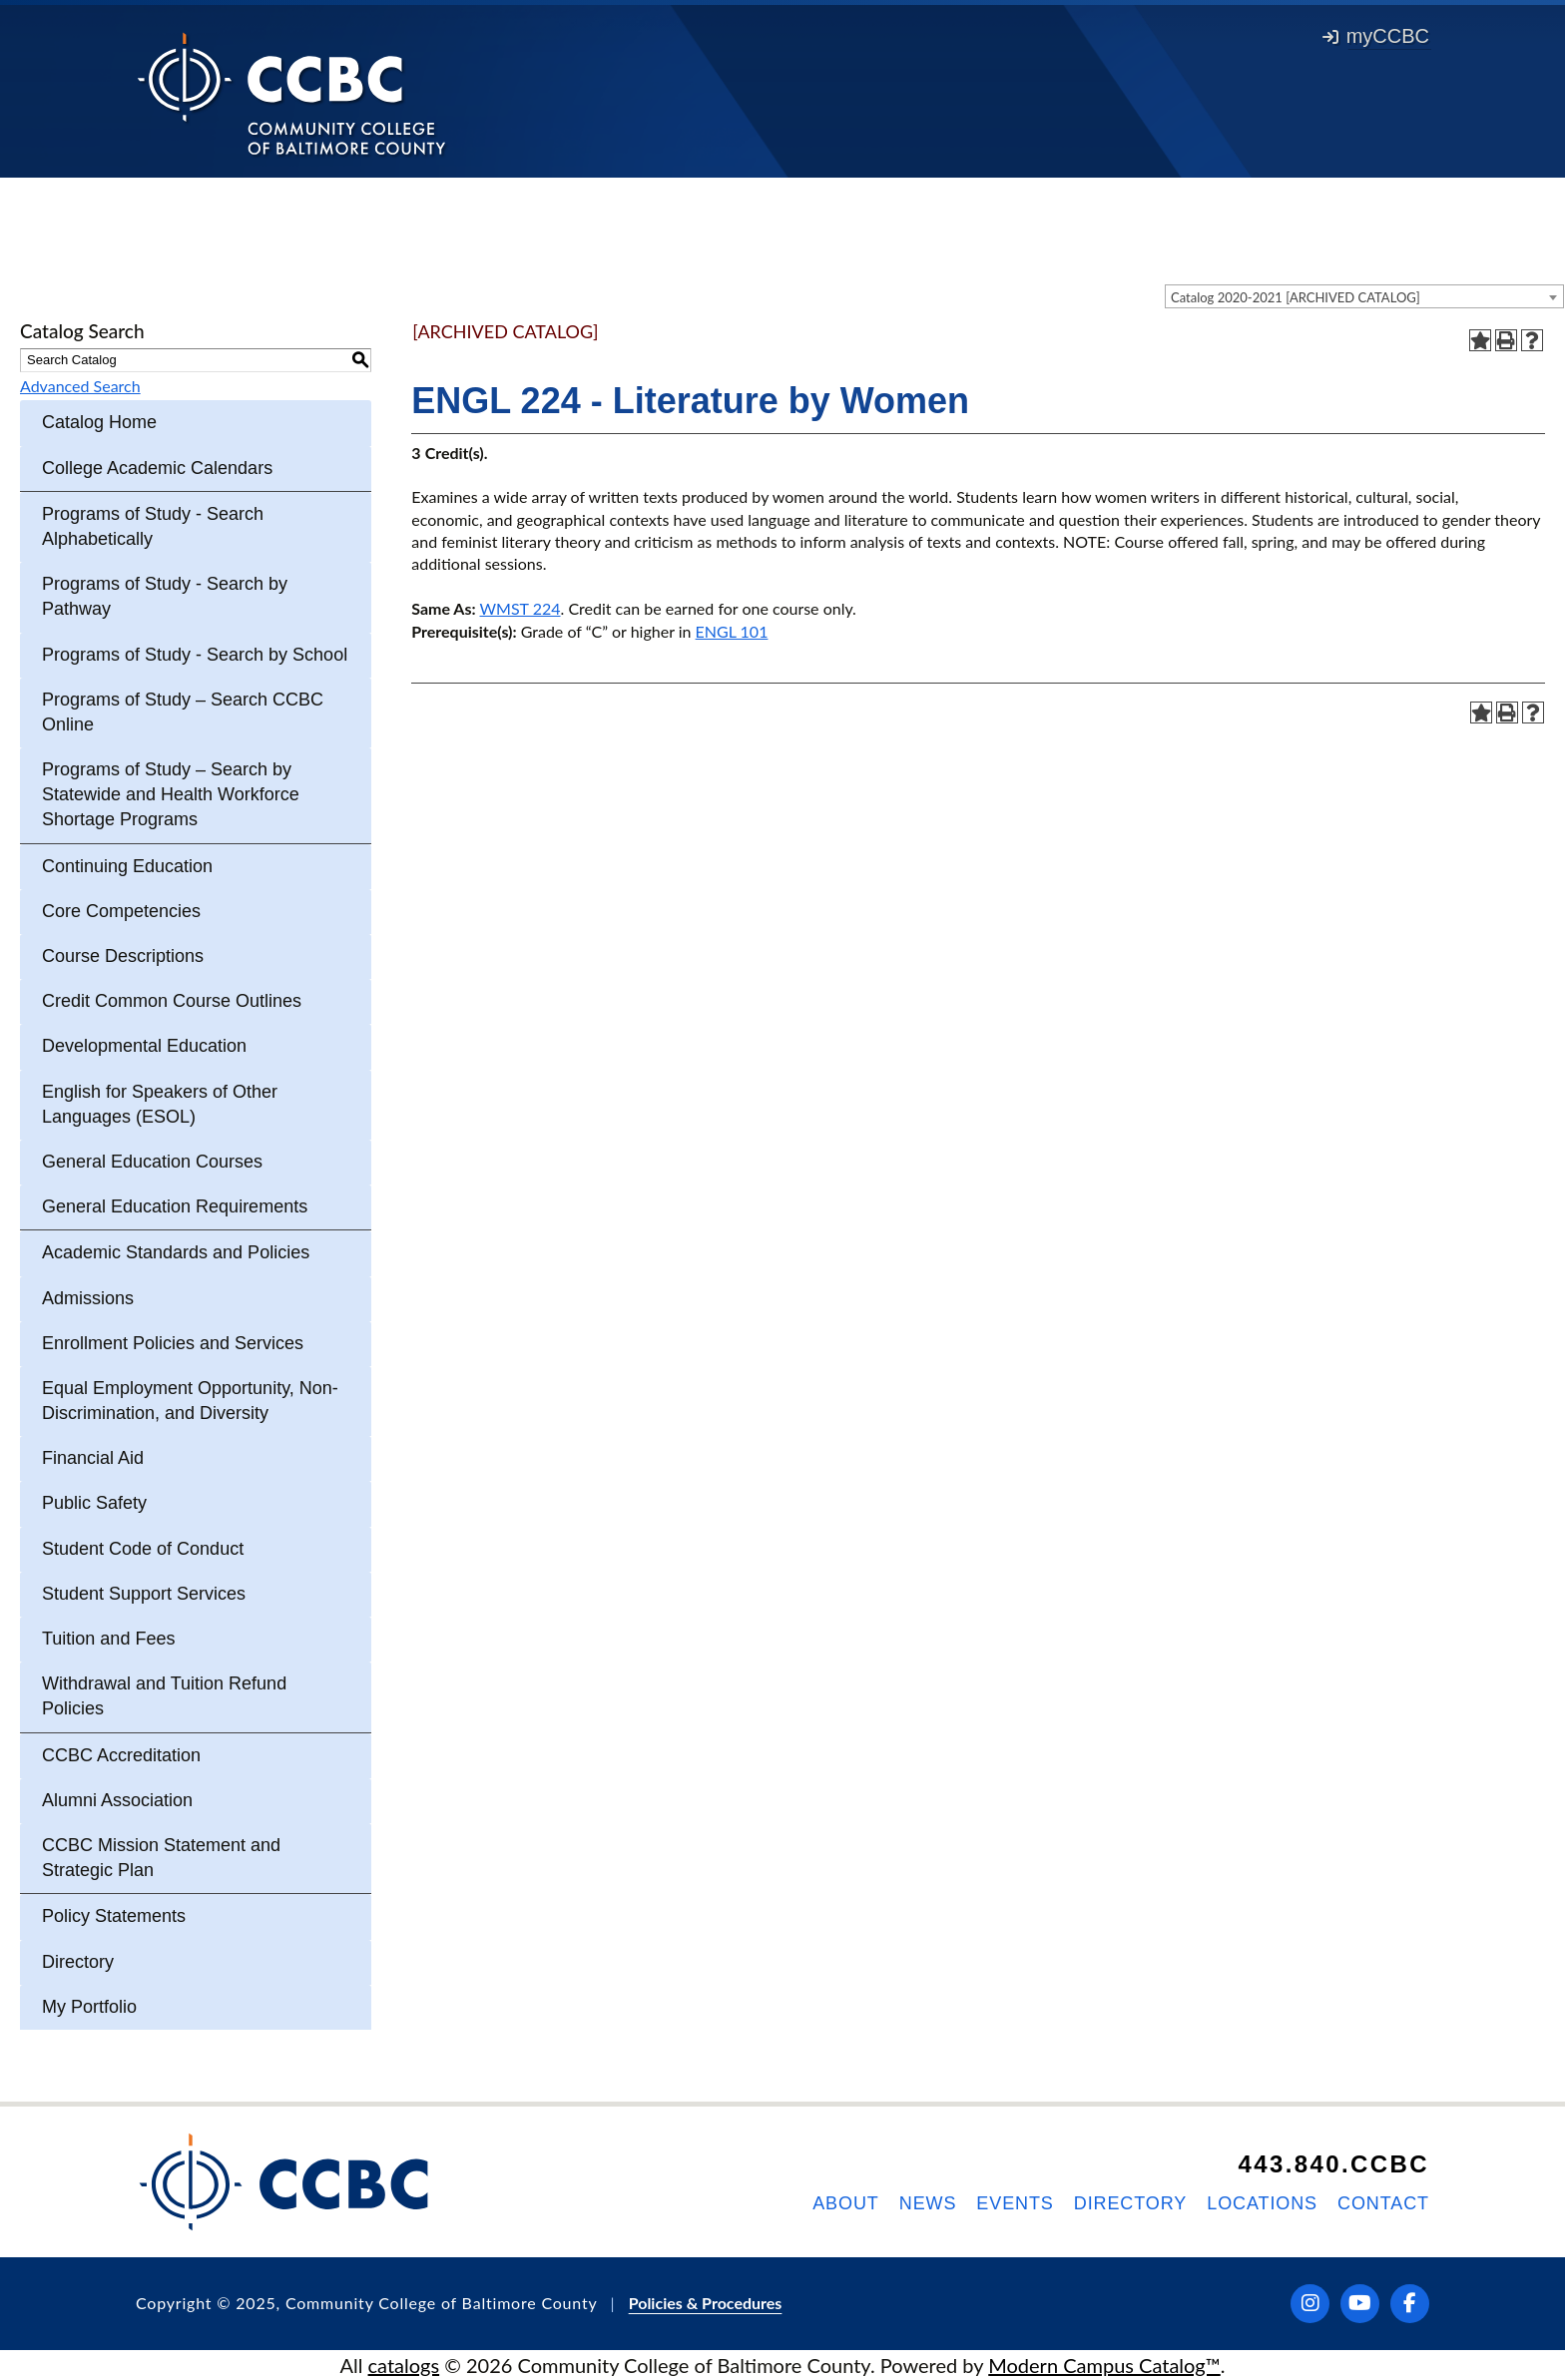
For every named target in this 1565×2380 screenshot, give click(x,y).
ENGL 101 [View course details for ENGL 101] (732, 631)
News (928, 2203)
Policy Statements (114, 1916)
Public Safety (94, 1503)
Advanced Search (80, 385)
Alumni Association (117, 1800)
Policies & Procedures (705, 2302)
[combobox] (1364, 296)
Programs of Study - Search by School (194, 655)
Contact (1383, 2203)
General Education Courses (152, 1162)
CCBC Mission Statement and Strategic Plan (161, 1857)
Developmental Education (144, 1046)
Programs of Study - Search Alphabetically (152, 526)
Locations (1262, 2203)
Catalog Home (99, 422)
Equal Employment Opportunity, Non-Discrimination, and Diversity (190, 1400)
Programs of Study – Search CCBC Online (182, 712)
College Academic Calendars (157, 468)
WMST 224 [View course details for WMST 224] (520, 608)
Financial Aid (93, 1458)
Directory (78, 1962)
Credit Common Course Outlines (171, 1001)
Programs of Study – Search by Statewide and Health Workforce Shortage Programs (170, 794)
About (845, 2203)
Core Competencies (121, 911)
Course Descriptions (123, 956)
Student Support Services (144, 1594)
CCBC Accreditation (121, 1755)
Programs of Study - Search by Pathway (164, 596)
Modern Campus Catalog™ (1104, 2365)
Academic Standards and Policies (175, 1252)
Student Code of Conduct (143, 1549)
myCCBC (1375, 36)
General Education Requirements (174, 1206)
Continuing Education (127, 866)
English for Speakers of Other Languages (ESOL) (159, 1104)
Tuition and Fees (108, 1639)
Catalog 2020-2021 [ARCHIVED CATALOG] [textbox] (1295, 297)
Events (1014, 2203)
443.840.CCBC (1333, 2163)
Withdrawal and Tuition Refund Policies (164, 1695)
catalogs (404, 2365)
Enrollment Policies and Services (172, 1343)
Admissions (88, 1298)
